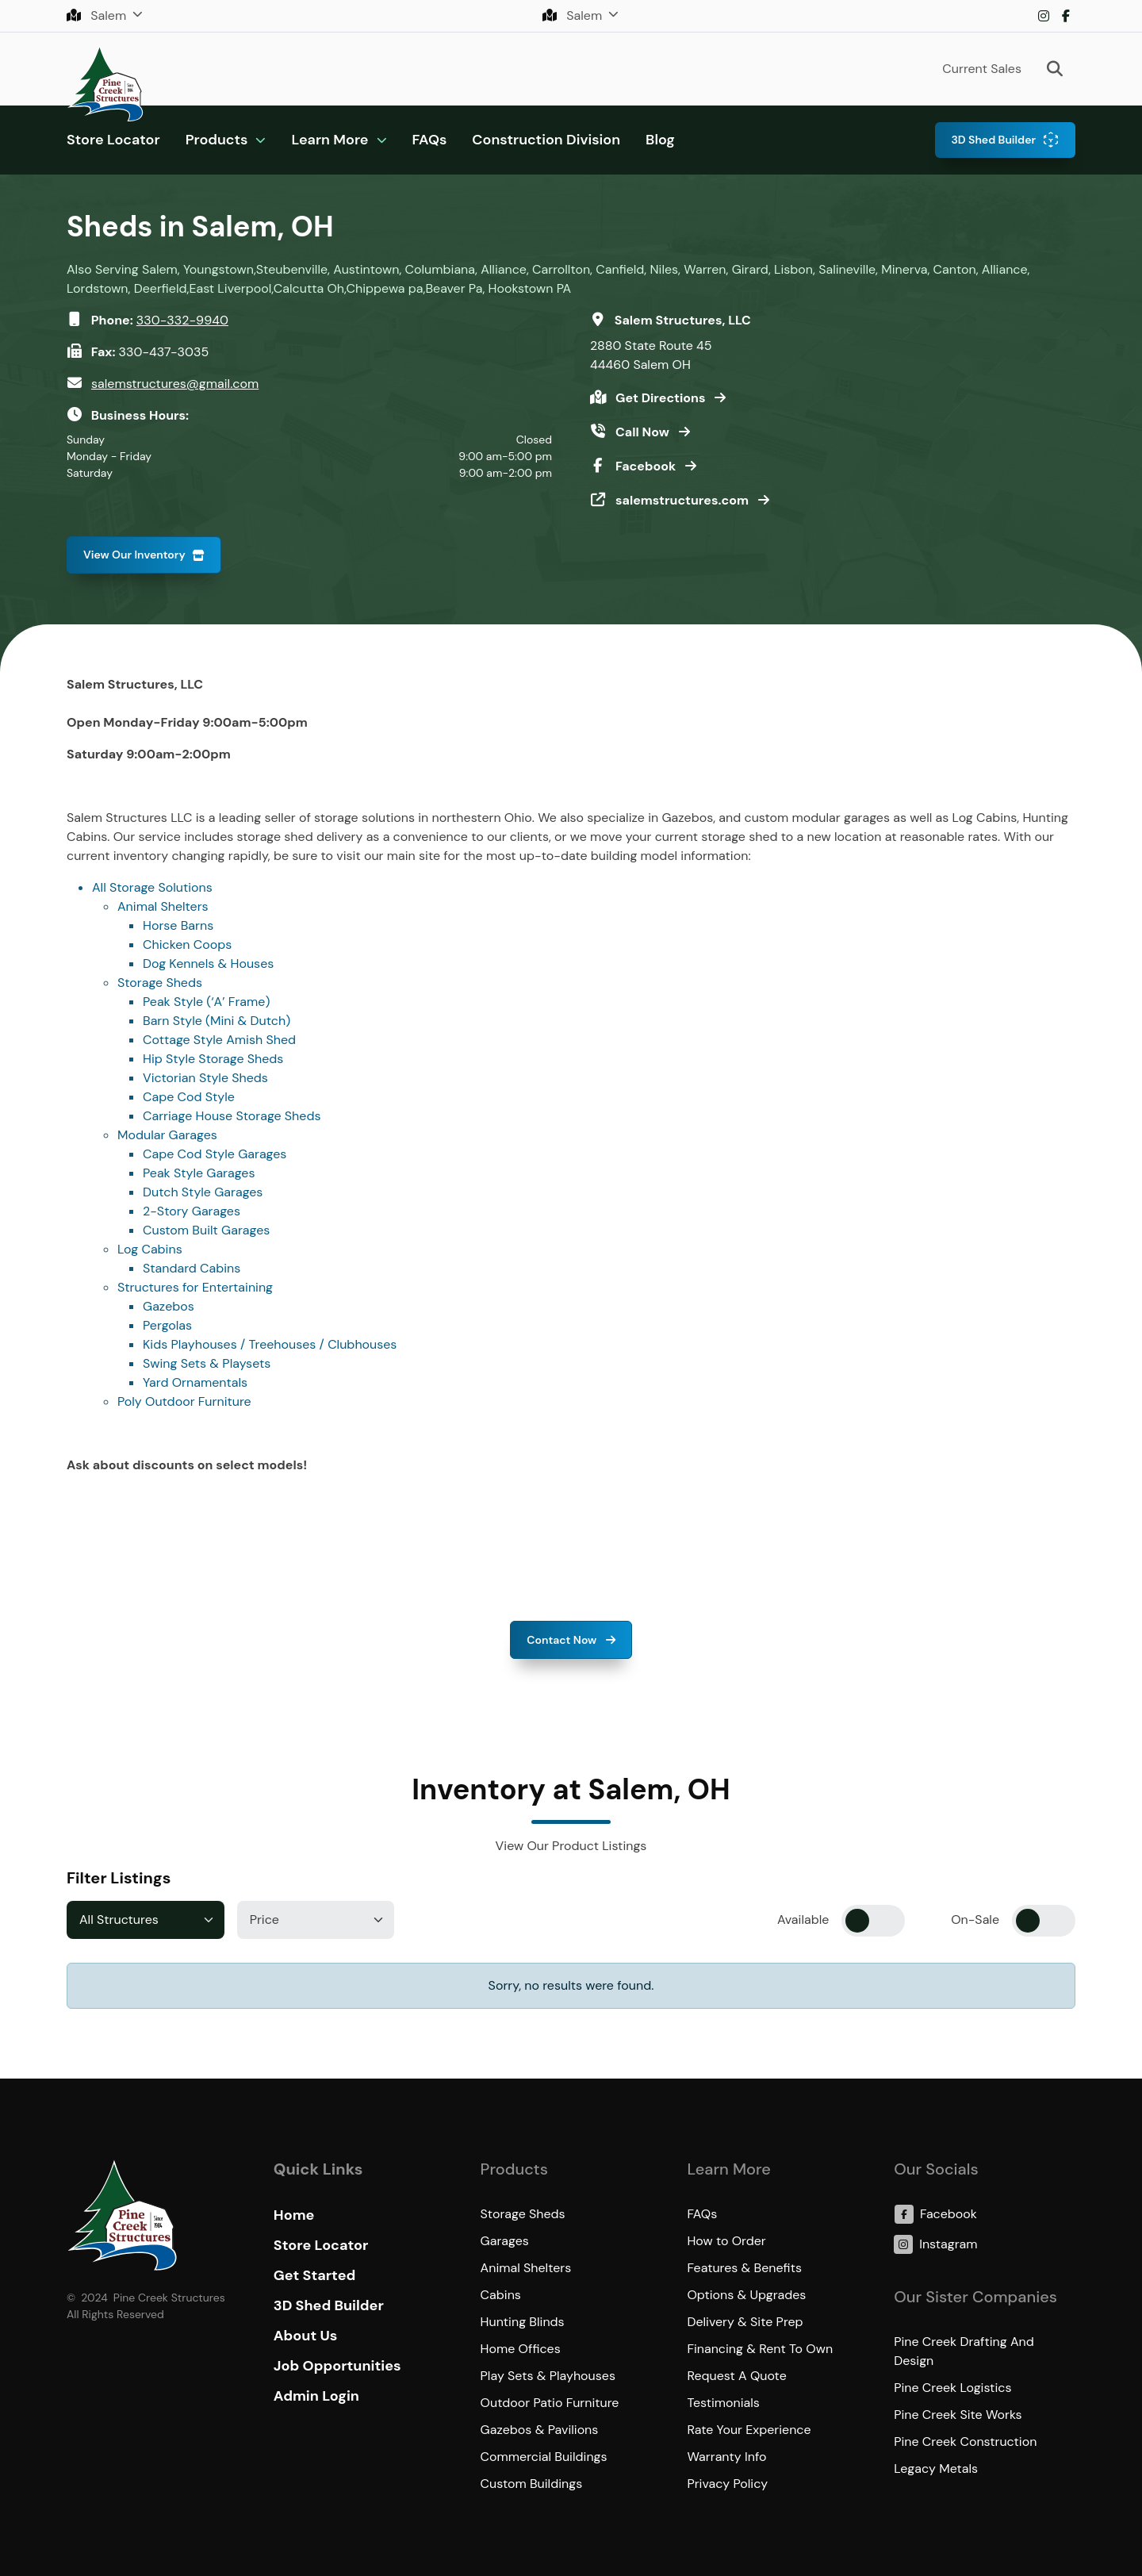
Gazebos (168, 1306)
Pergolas (167, 1325)
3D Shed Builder (993, 139)
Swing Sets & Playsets (206, 1363)
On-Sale (975, 1919)
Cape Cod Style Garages (214, 1154)
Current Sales (981, 68)
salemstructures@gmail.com (175, 383)
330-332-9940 (182, 320)
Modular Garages (167, 1135)
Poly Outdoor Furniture (184, 1401)
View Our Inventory (134, 554)
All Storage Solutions (152, 887)
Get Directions (661, 398)
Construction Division (546, 139)
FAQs (429, 139)
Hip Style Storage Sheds (213, 1058)
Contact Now (563, 1640)
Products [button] (217, 139)
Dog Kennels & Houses (208, 963)
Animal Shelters (163, 906)
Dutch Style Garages (203, 1192)
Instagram (1043, 16)
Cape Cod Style (189, 1096)
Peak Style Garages (199, 1173)
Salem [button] (98, 15)
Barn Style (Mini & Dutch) (216, 1020)
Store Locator (113, 139)
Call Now (644, 432)
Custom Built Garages (206, 1230)
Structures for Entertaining (195, 1287)
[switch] (873, 1921)
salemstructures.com (683, 500)
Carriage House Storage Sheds (231, 1116)
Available (803, 1919)
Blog (660, 139)
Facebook (1065, 16)
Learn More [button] (329, 139)
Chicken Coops (187, 944)
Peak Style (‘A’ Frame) (206, 1001)
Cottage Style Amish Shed (219, 1039)
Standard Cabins (191, 1268)
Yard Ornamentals (195, 1382)
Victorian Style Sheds (205, 1077)
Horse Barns (178, 925)
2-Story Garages (191, 1211)
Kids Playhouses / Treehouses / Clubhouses (270, 1344)
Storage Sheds (159, 982)
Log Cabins (149, 1249)
